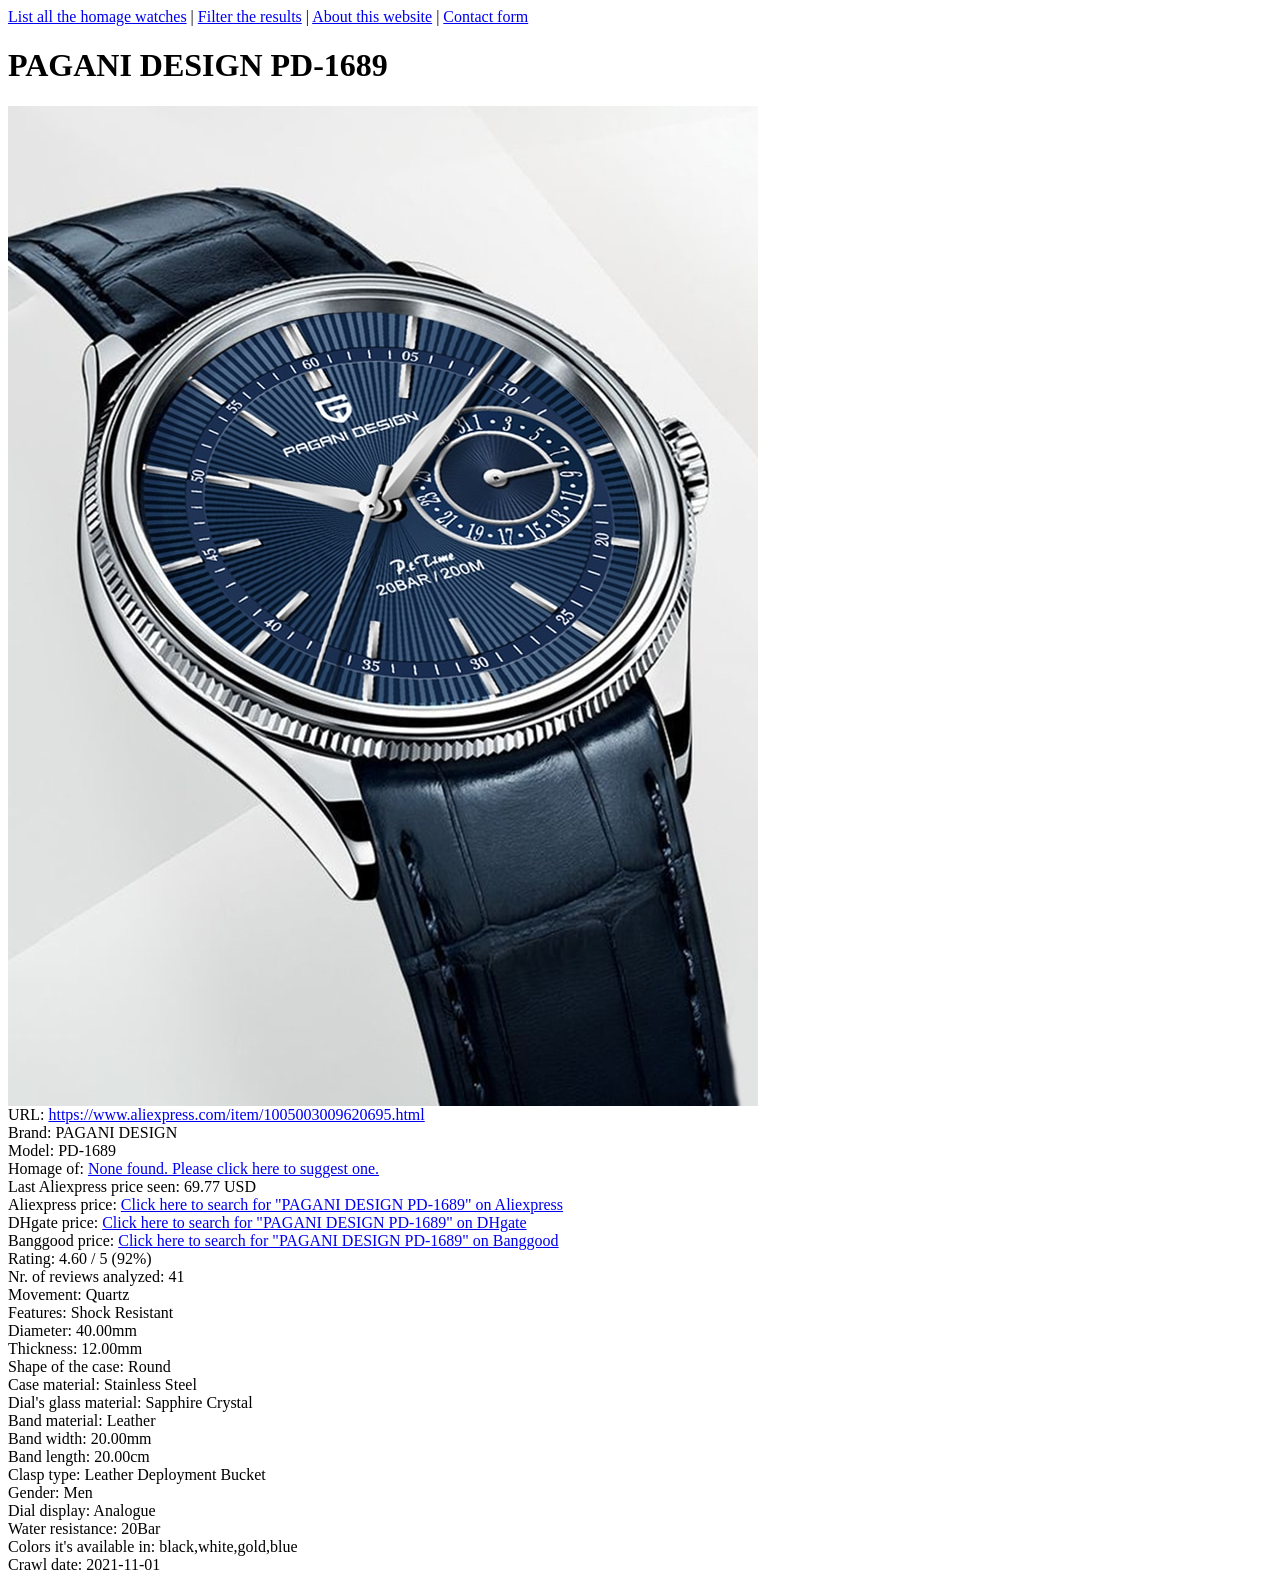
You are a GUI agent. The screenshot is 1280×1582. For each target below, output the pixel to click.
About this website (372, 16)
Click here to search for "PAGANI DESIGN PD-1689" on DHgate (314, 1222)
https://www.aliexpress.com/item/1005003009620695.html (236, 1114)
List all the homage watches (97, 16)
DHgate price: (55, 1222)
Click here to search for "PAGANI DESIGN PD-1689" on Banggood (338, 1240)
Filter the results (250, 16)
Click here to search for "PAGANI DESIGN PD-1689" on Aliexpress (342, 1204)
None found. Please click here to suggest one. (233, 1168)
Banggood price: (63, 1240)
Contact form (485, 16)
